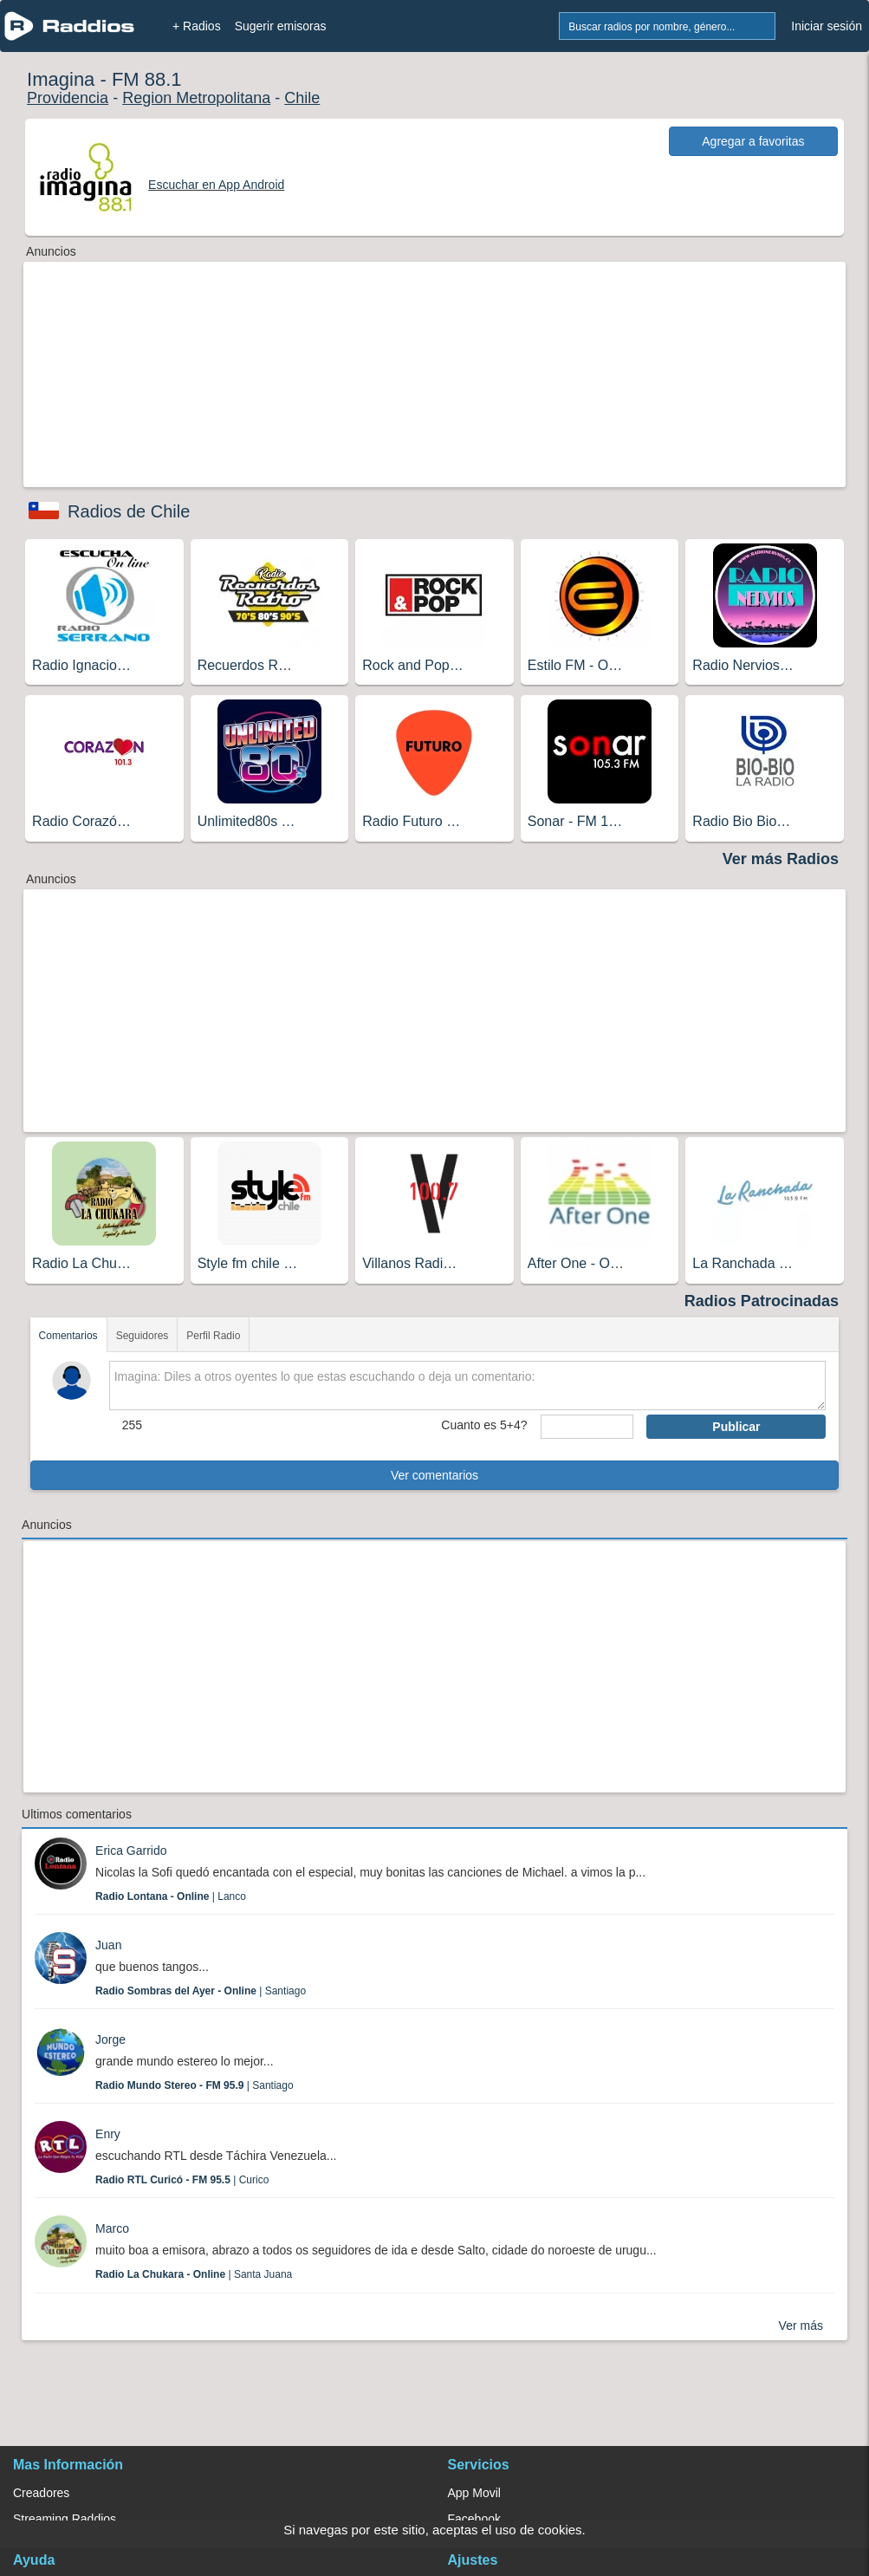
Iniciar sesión (826, 26)
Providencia (67, 98)
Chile (302, 98)
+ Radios (196, 26)
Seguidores (142, 1336)
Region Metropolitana (196, 98)
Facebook (474, 2519)
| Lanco (170, 1896)
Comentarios (68, 1336)
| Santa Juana (193, 2274)
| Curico (182, 2180)
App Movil (474, 2493)
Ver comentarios (434, 1475)
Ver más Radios (781, 859)
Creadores (41, 2493)
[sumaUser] (587, 1427)
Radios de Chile (129, 511)
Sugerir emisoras (281, 26)
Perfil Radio (213, 1336)
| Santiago (200, 1991)
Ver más (801, 2325)
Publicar (736, 1427)
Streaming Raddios (64, 2519)
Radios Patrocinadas (761, 1301)
